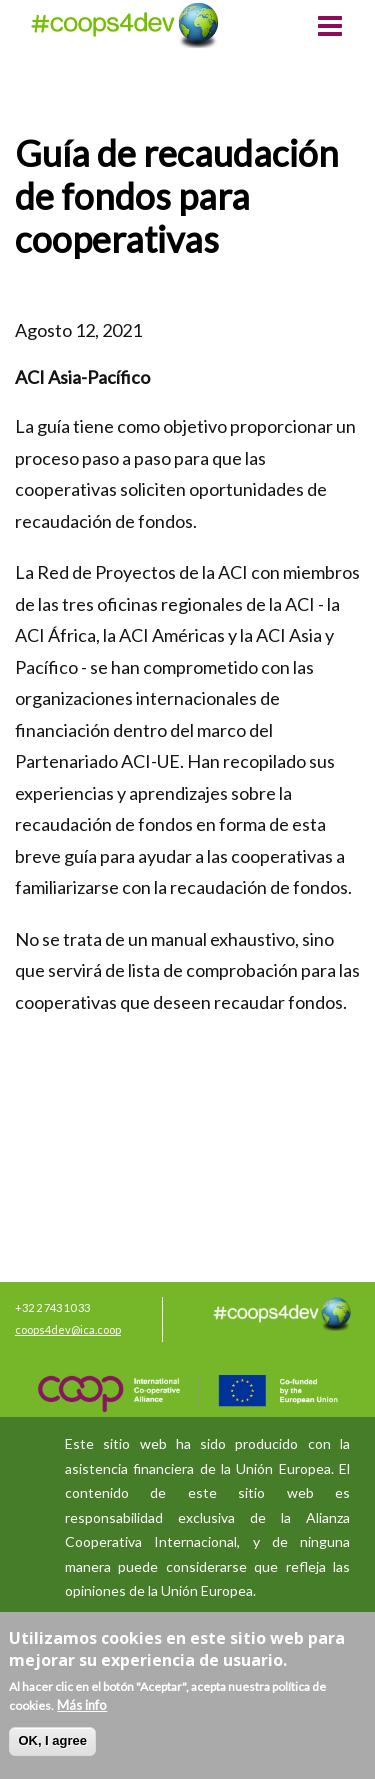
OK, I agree (52, 1740)
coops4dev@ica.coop (68, 1329)
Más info (82, 1705)
